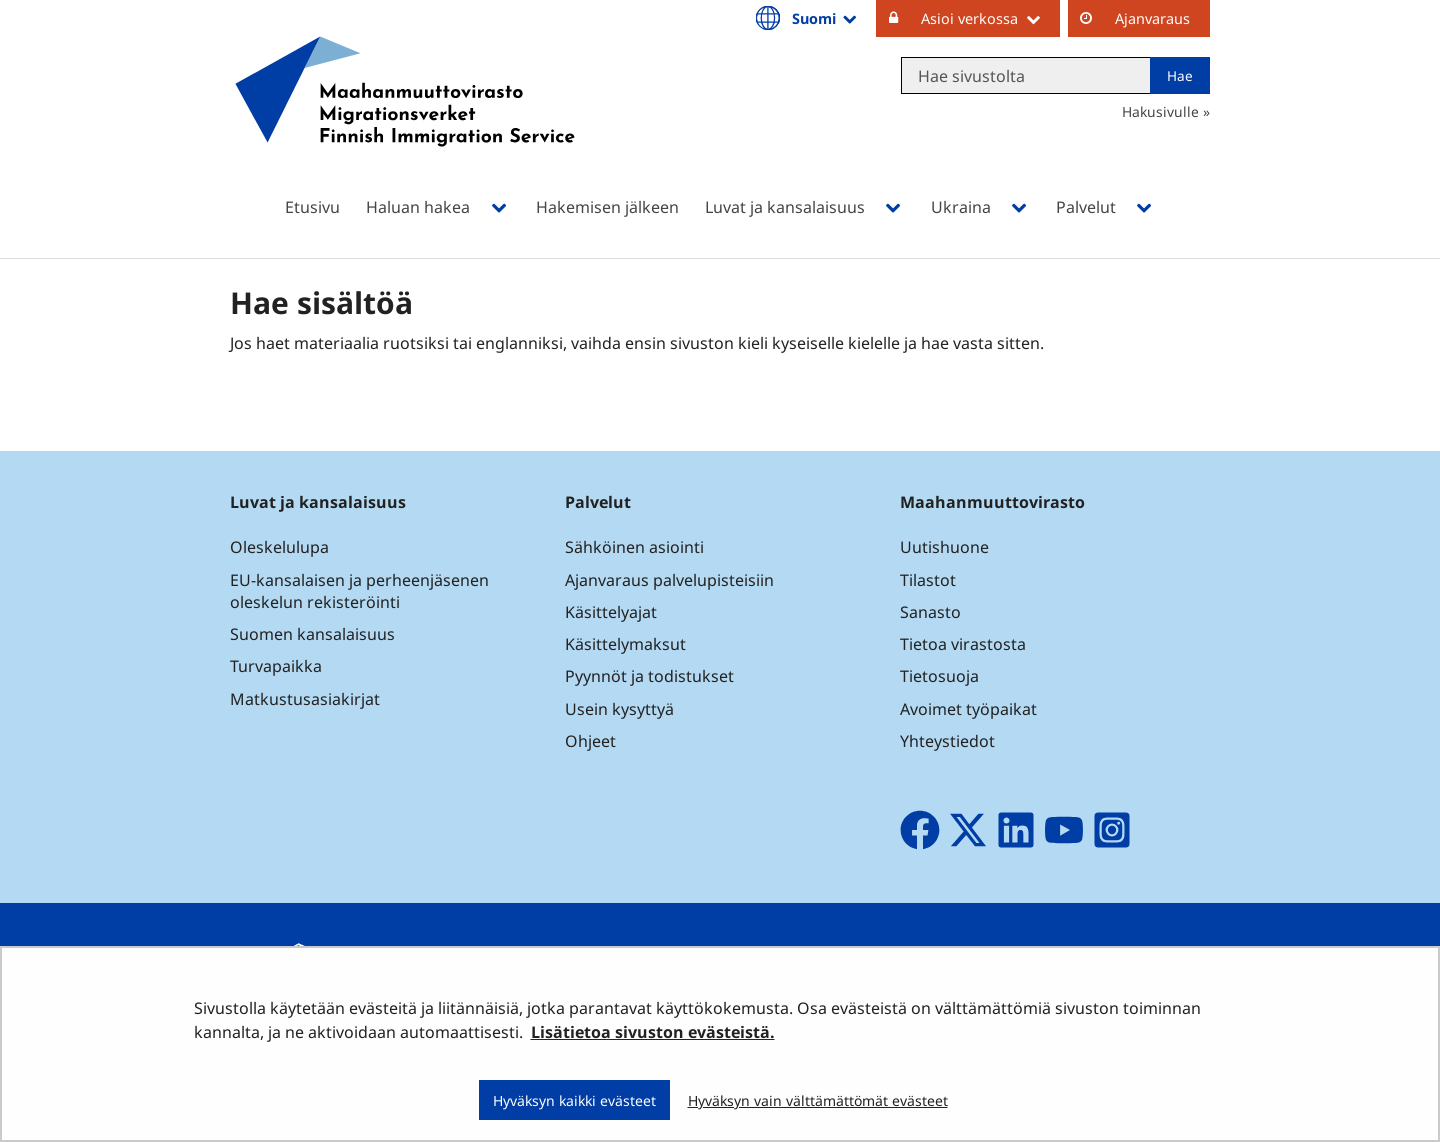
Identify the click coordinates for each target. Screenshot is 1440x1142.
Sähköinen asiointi (634, 547)
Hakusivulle (1160, 111)
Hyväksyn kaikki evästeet (574, 1100)
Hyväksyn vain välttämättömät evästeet (818, 1100)
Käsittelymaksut (625, 644)
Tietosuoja (939, 676)
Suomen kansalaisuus (312, 634)
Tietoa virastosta (963, 644)
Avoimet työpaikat (968, 709)
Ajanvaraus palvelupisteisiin (669, 580)
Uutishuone (944, 547)
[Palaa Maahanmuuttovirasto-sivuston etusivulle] (405, 117)
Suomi (826, 18)
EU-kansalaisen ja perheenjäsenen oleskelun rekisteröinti (359, 591)
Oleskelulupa (279, 547)
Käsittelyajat (611, 612)
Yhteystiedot (947, 741)
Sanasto (930, 612)
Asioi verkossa (990, 18)
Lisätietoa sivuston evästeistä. (653, 1032)
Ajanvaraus (1152, 18)
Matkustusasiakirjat (305, 699)
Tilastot (928, 580)
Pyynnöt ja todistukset (649, 676)
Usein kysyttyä (621, 709)
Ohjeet (590, 741)
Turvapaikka (276, 666)
